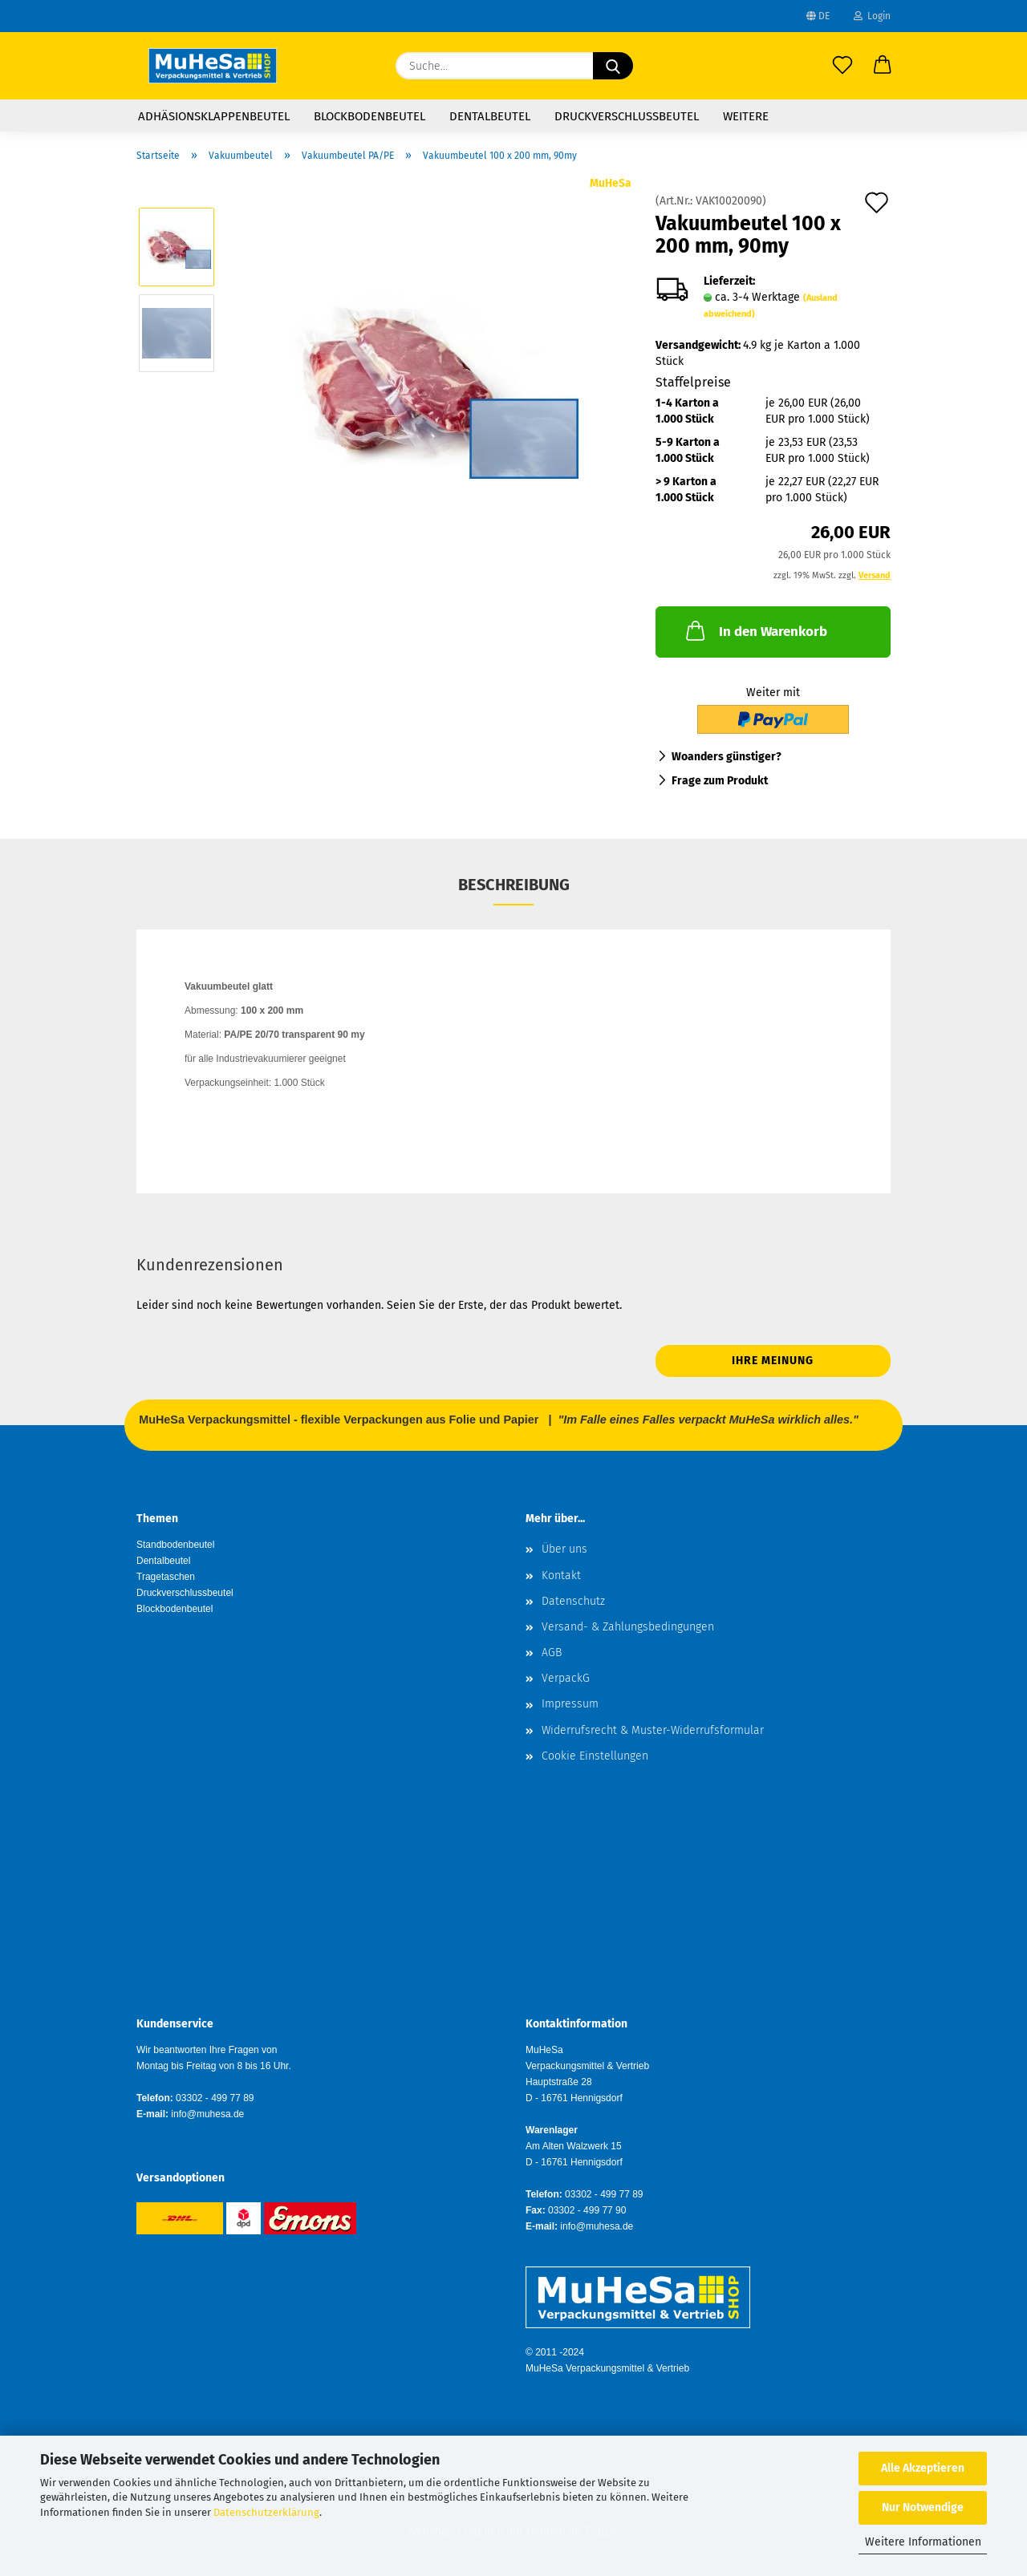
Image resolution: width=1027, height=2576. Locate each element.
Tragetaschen (165, 1576)
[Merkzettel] (842, 65)
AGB (552, 1652)
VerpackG (566, 1678)
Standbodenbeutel (175, 1544)
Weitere (746, 116)
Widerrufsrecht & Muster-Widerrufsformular (653, 1730)
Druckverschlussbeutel (626, 116)
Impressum (570, 1704)
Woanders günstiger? (726, 756)
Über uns (564, 1549)
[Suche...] (613, 65)
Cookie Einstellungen (595, 1756)
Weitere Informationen (923, 2542)
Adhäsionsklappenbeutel (214, 116)
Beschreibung (514, 884)
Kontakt (561, 1575)
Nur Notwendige (923, 2507)
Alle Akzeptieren (922, 2468)
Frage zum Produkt (720, 781)
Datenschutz (573, 1601)
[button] (883, 65)
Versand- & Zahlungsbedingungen (628, 1627)
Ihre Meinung (773, 1360)
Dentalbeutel (489, 116)
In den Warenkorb (755, 630)
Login (872, 16)
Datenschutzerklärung (266, 2512)
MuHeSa (610, 183)
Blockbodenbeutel (369, 116)
